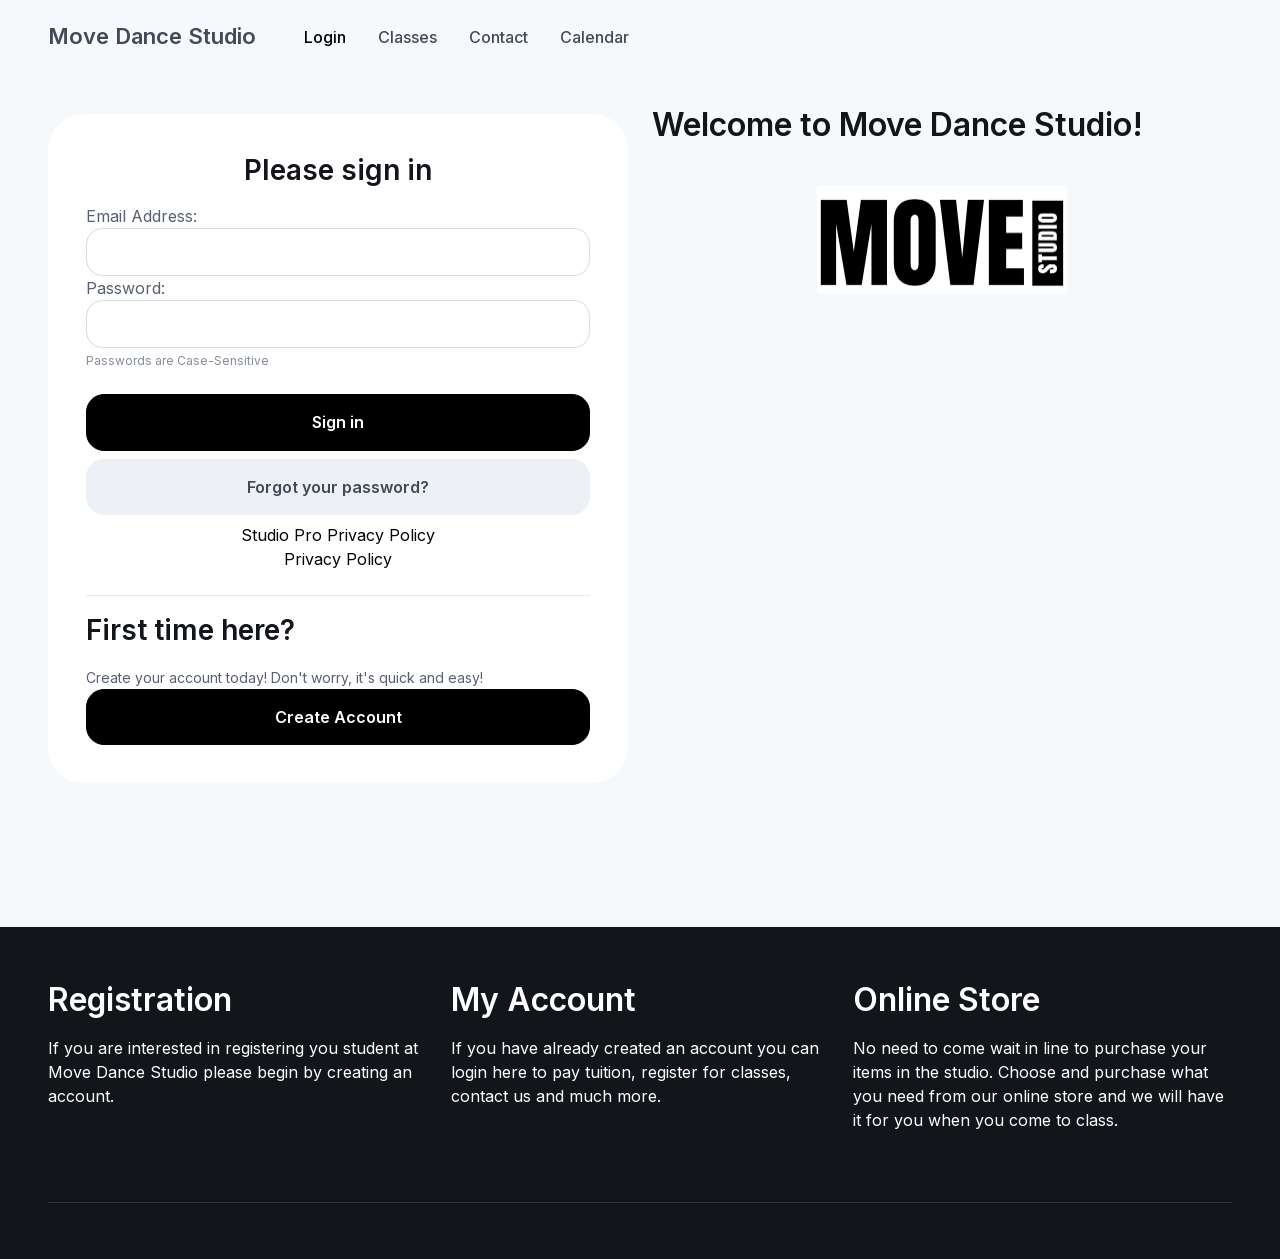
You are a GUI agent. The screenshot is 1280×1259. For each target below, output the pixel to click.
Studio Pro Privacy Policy (338, 535)
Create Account (338, 717)
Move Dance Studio (152, 36)
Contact (498, 37)
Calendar (594, 37)
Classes (407, 37)
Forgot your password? (338, 487)
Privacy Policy (338, 559)
